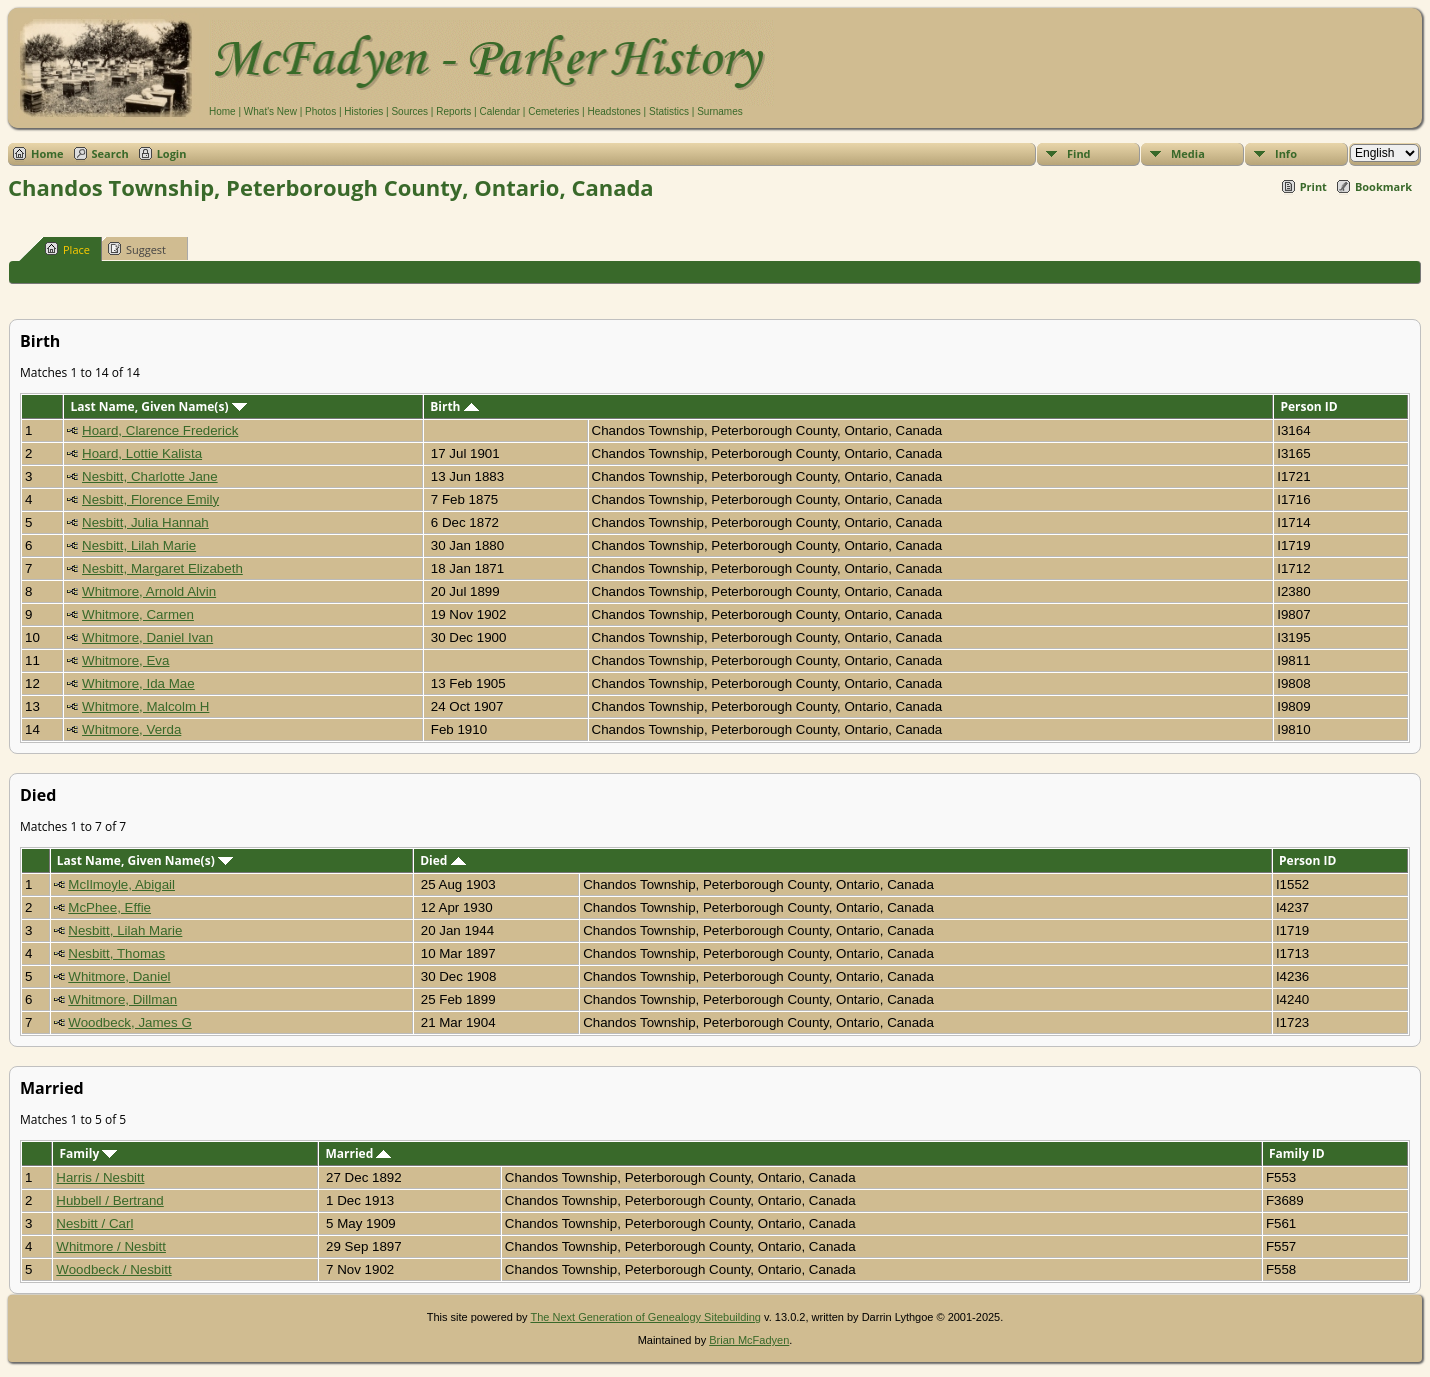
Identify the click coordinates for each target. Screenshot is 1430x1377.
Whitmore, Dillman (122, 999)
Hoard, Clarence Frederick (160, 430)
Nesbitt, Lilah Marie (139, 545)
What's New (270, 111)
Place (67, 249)
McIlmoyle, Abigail (121, 884)
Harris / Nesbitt (100, 1177)
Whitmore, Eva (125, 660)
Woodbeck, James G (129, 1022)
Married (358, 1153)
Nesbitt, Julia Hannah (145, 522)
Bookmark (1383, 186)
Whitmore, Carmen (138, 614)
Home (222, 111)
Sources (409, 111)
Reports (453, 111)
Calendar (499, 111)
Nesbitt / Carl (94, 1223)
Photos (320, 111)
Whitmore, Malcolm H (145, 706)
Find (1079, 153)
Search (110, 153)
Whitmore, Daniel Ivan (147, 637)
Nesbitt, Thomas (116, 953)
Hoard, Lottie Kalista (142, 453)
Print (1313, 186)
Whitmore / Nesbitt (111, 1246)
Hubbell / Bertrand (109, 1200)
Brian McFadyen (749, 1340)
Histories (363, 111)
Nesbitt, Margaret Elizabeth (162, 568)
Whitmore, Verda (131, 729)
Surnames (720, 111)
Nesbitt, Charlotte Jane (150, 476)
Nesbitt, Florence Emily (150, 499)
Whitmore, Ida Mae (138, 683)
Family (88, 1153)
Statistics (669, 111)
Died (442, 860)
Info (1286, 153)
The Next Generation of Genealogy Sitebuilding (645, 1317)
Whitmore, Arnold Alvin (149, 591)
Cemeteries (553, 111)
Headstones (613, 111)
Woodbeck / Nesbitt (113, 1269)
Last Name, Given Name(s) (158, 406)
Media (1188, 153)
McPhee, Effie (109, 907)
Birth (454, 406)
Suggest (137, 249)
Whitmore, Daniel (119, 976)
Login (172, 153)
